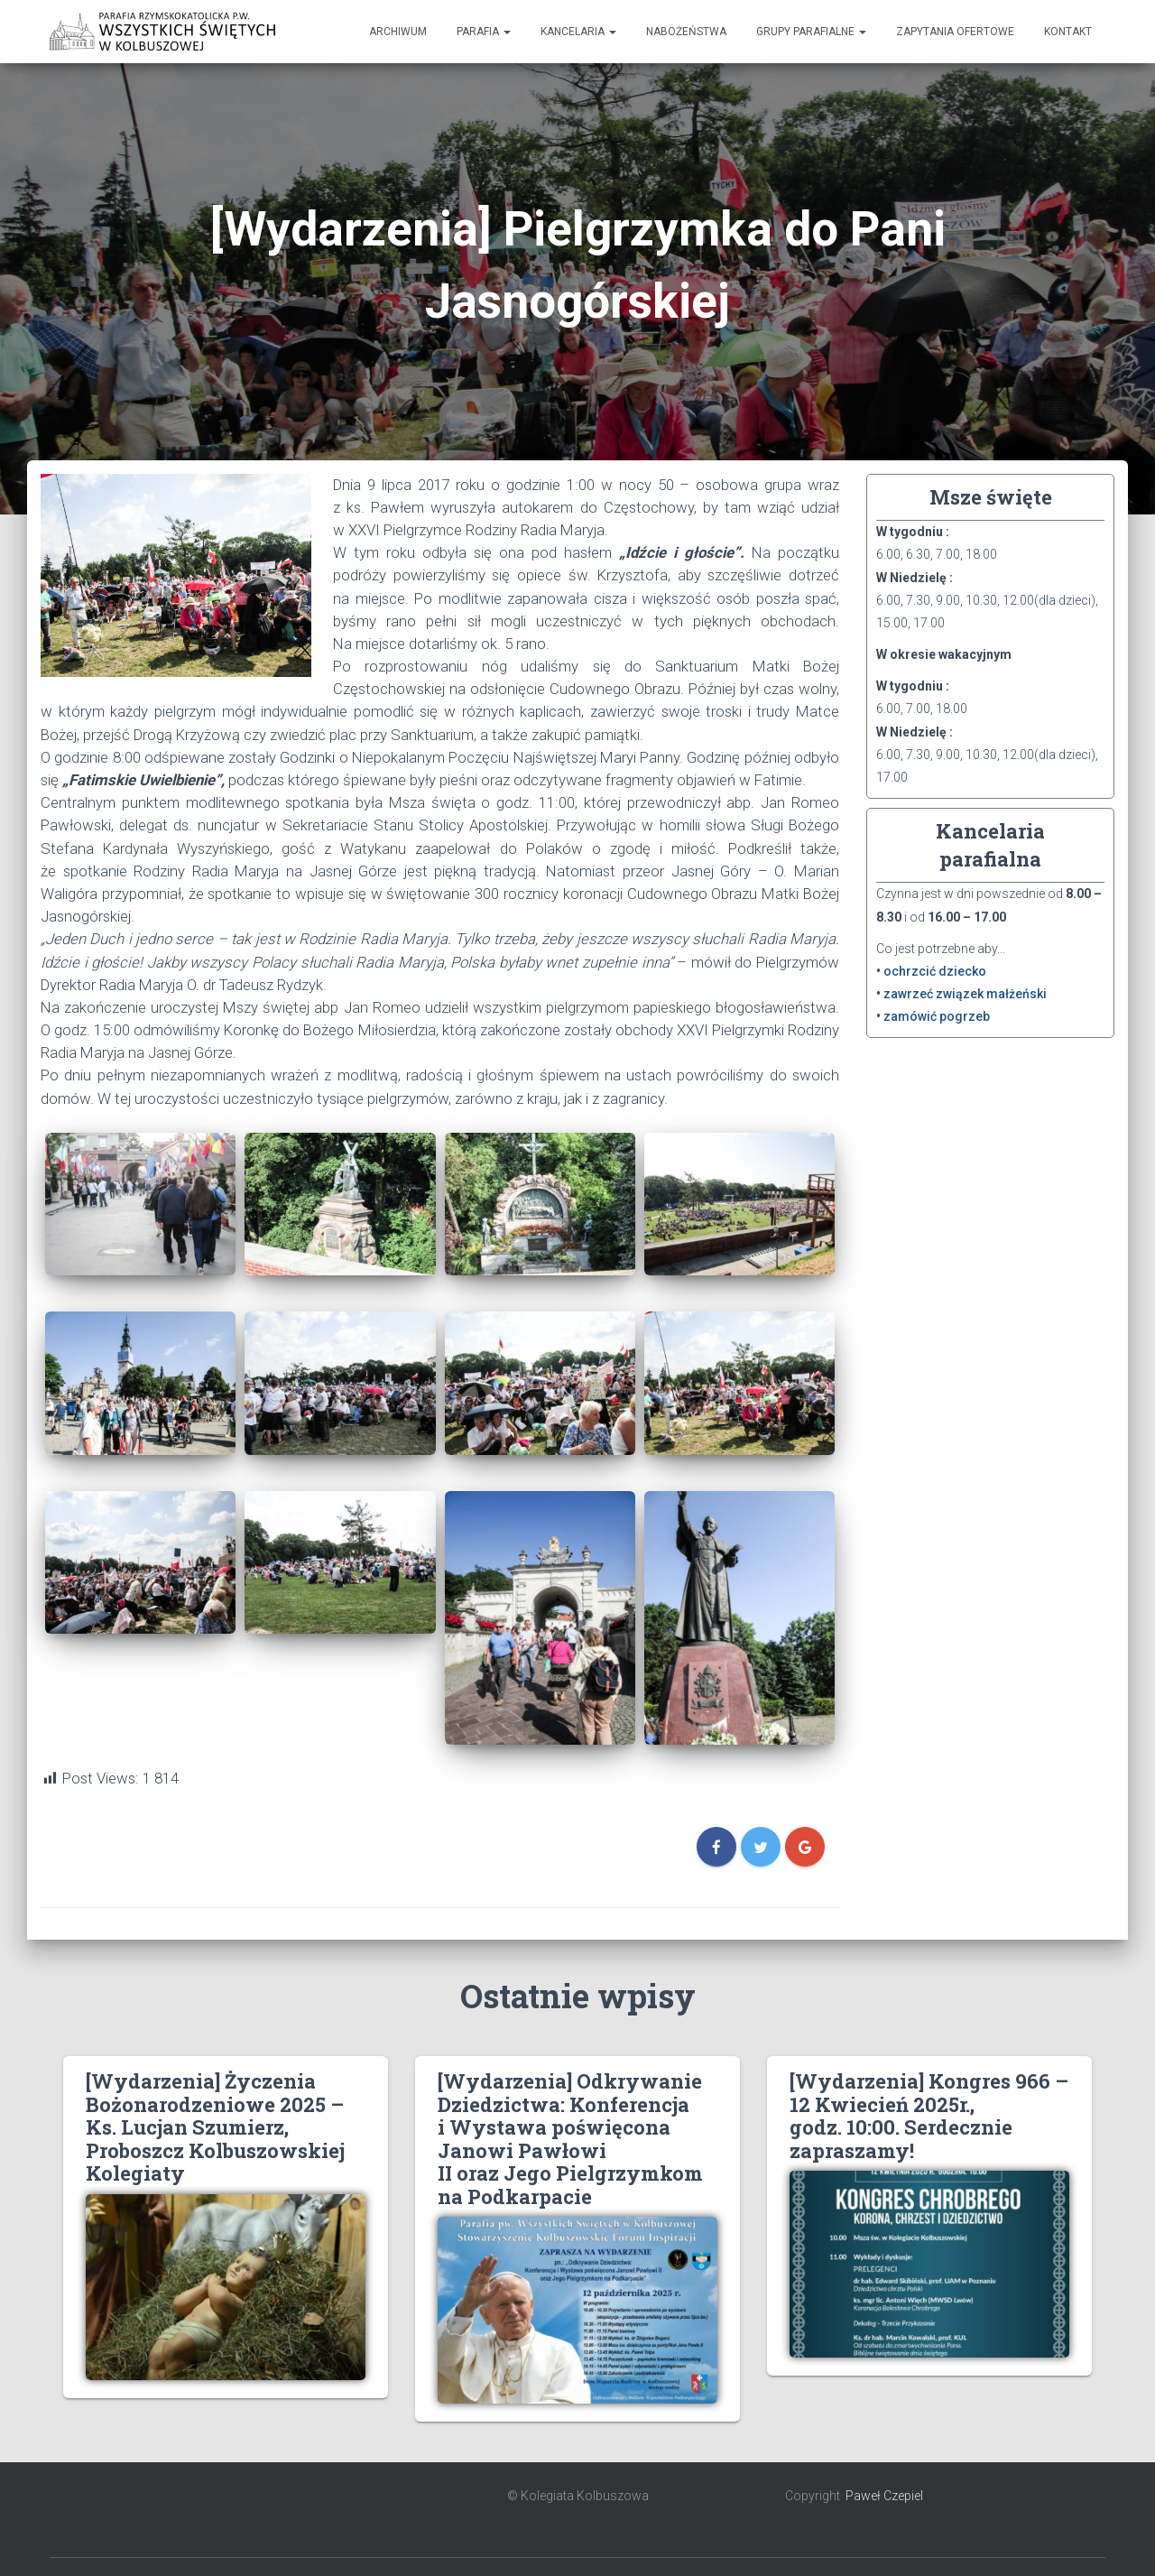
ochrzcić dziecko (934, 971)
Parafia (484, 31)
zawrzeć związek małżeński (965, 994)
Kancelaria (578, 31)
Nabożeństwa (686, 31)
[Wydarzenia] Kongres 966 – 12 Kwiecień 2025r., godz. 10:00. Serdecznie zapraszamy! (929, 2115)
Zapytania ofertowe (955, 31)
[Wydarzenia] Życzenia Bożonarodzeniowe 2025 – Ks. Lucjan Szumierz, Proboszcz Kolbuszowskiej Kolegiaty (215, 2127)
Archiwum (398, 31)
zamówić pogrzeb (936, 1016)
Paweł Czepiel (884, 2495)
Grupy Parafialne (811, 31)
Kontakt (1068, 31)
